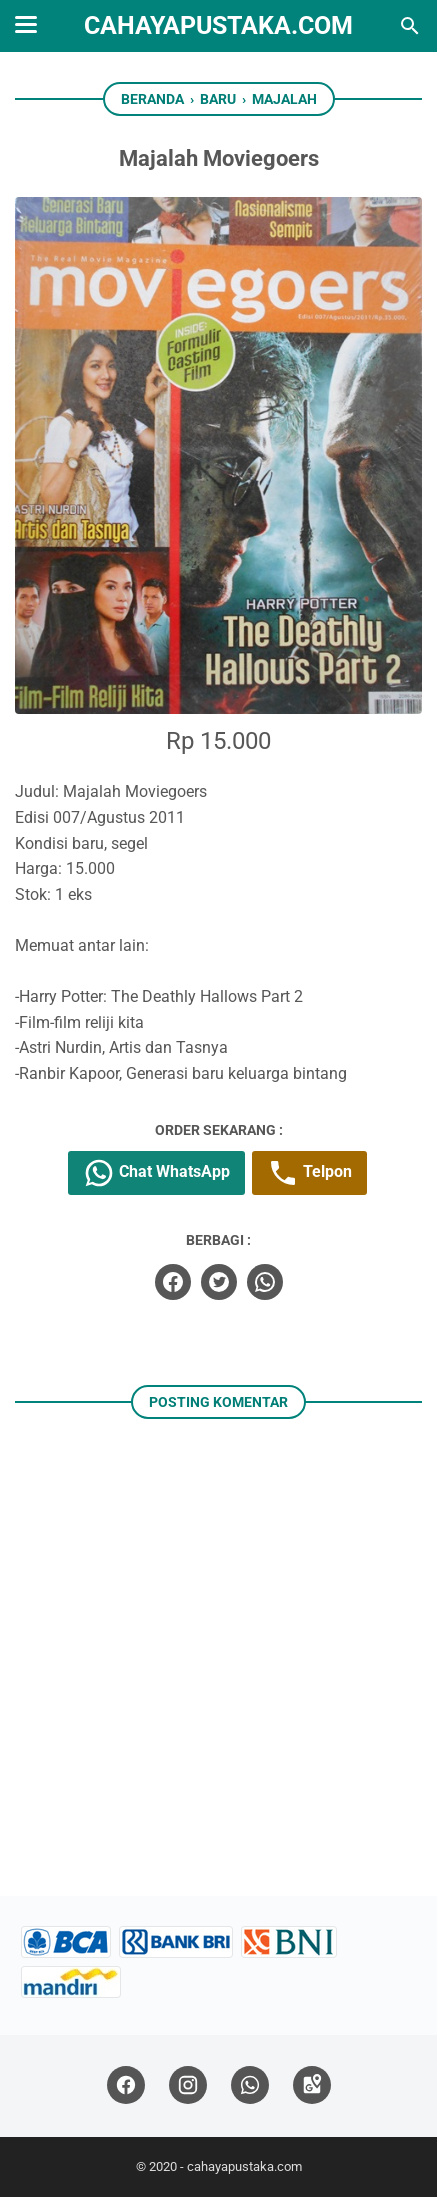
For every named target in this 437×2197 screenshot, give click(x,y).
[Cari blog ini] (410, 26)
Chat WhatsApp (156, 1173)
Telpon (309, 1173)
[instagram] (188, 2085)
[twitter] (219, 1282)
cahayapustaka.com (218, 25)
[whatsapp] (265, 1282)
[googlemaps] (312, 2085)
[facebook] (173, 1282)
